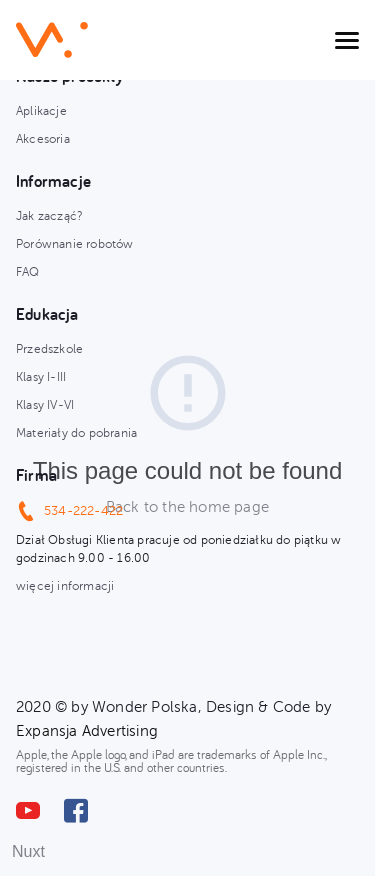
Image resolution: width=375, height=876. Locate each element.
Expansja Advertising (87, 731)
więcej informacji (65, 586)
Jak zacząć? (49, 216)
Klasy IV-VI (45, 405)
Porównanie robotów (75, 244)
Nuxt (28, 851)
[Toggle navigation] (347, 40)
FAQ (28, 272)
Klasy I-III (41, 377)
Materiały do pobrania (76, 433)
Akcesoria (43, 139)
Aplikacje (41, 111)
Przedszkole (49, 349)
